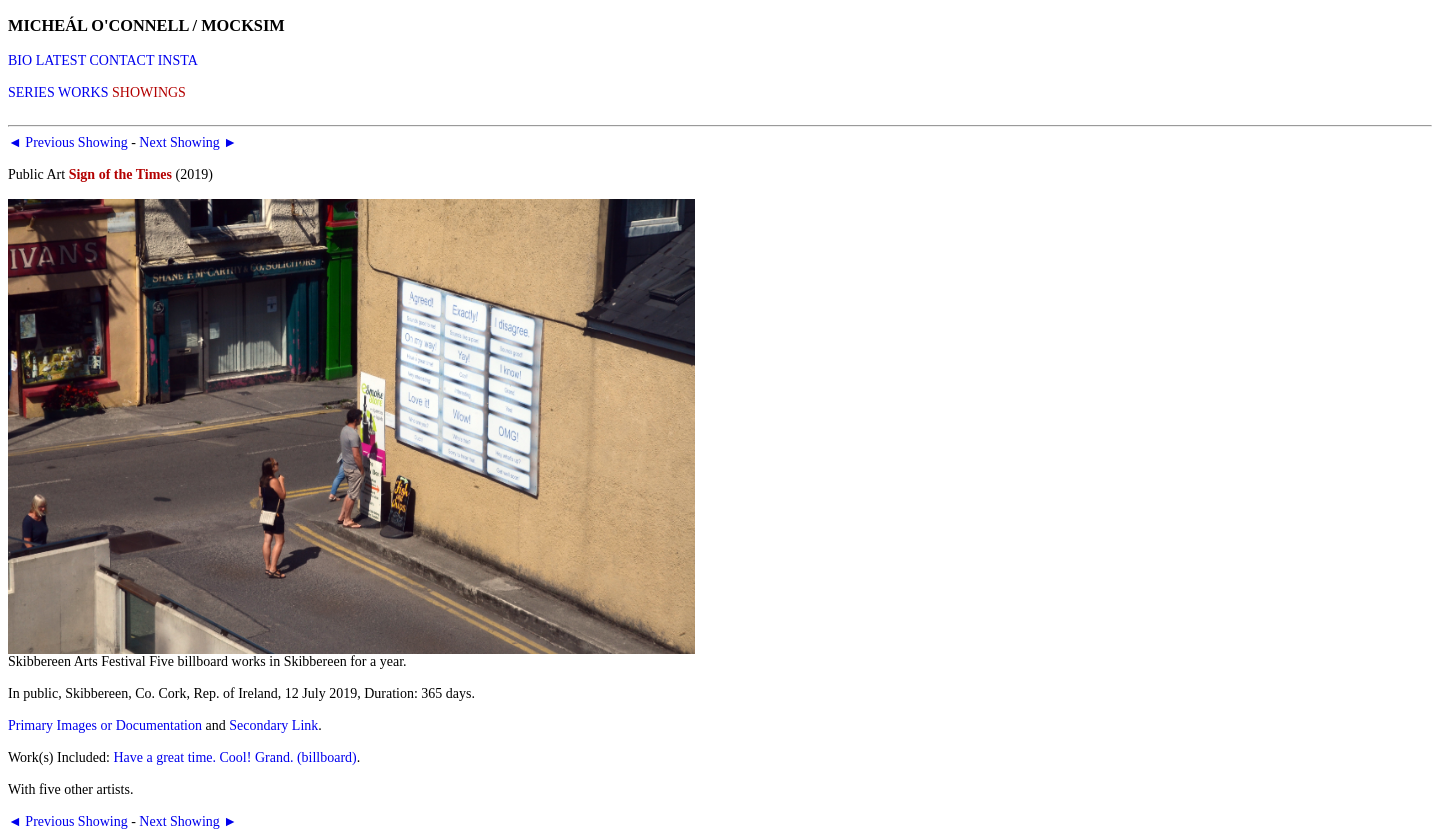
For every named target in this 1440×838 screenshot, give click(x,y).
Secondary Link (273, 725)
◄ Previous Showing (68, 142)
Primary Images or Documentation (105, 725)
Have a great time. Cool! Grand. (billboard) (234, 757)
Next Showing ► (188, 142)
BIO (20, 60)
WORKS (83, 92)
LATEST (61, 60)
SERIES (31, 92)
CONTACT (121, 60)
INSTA (178, 60)
